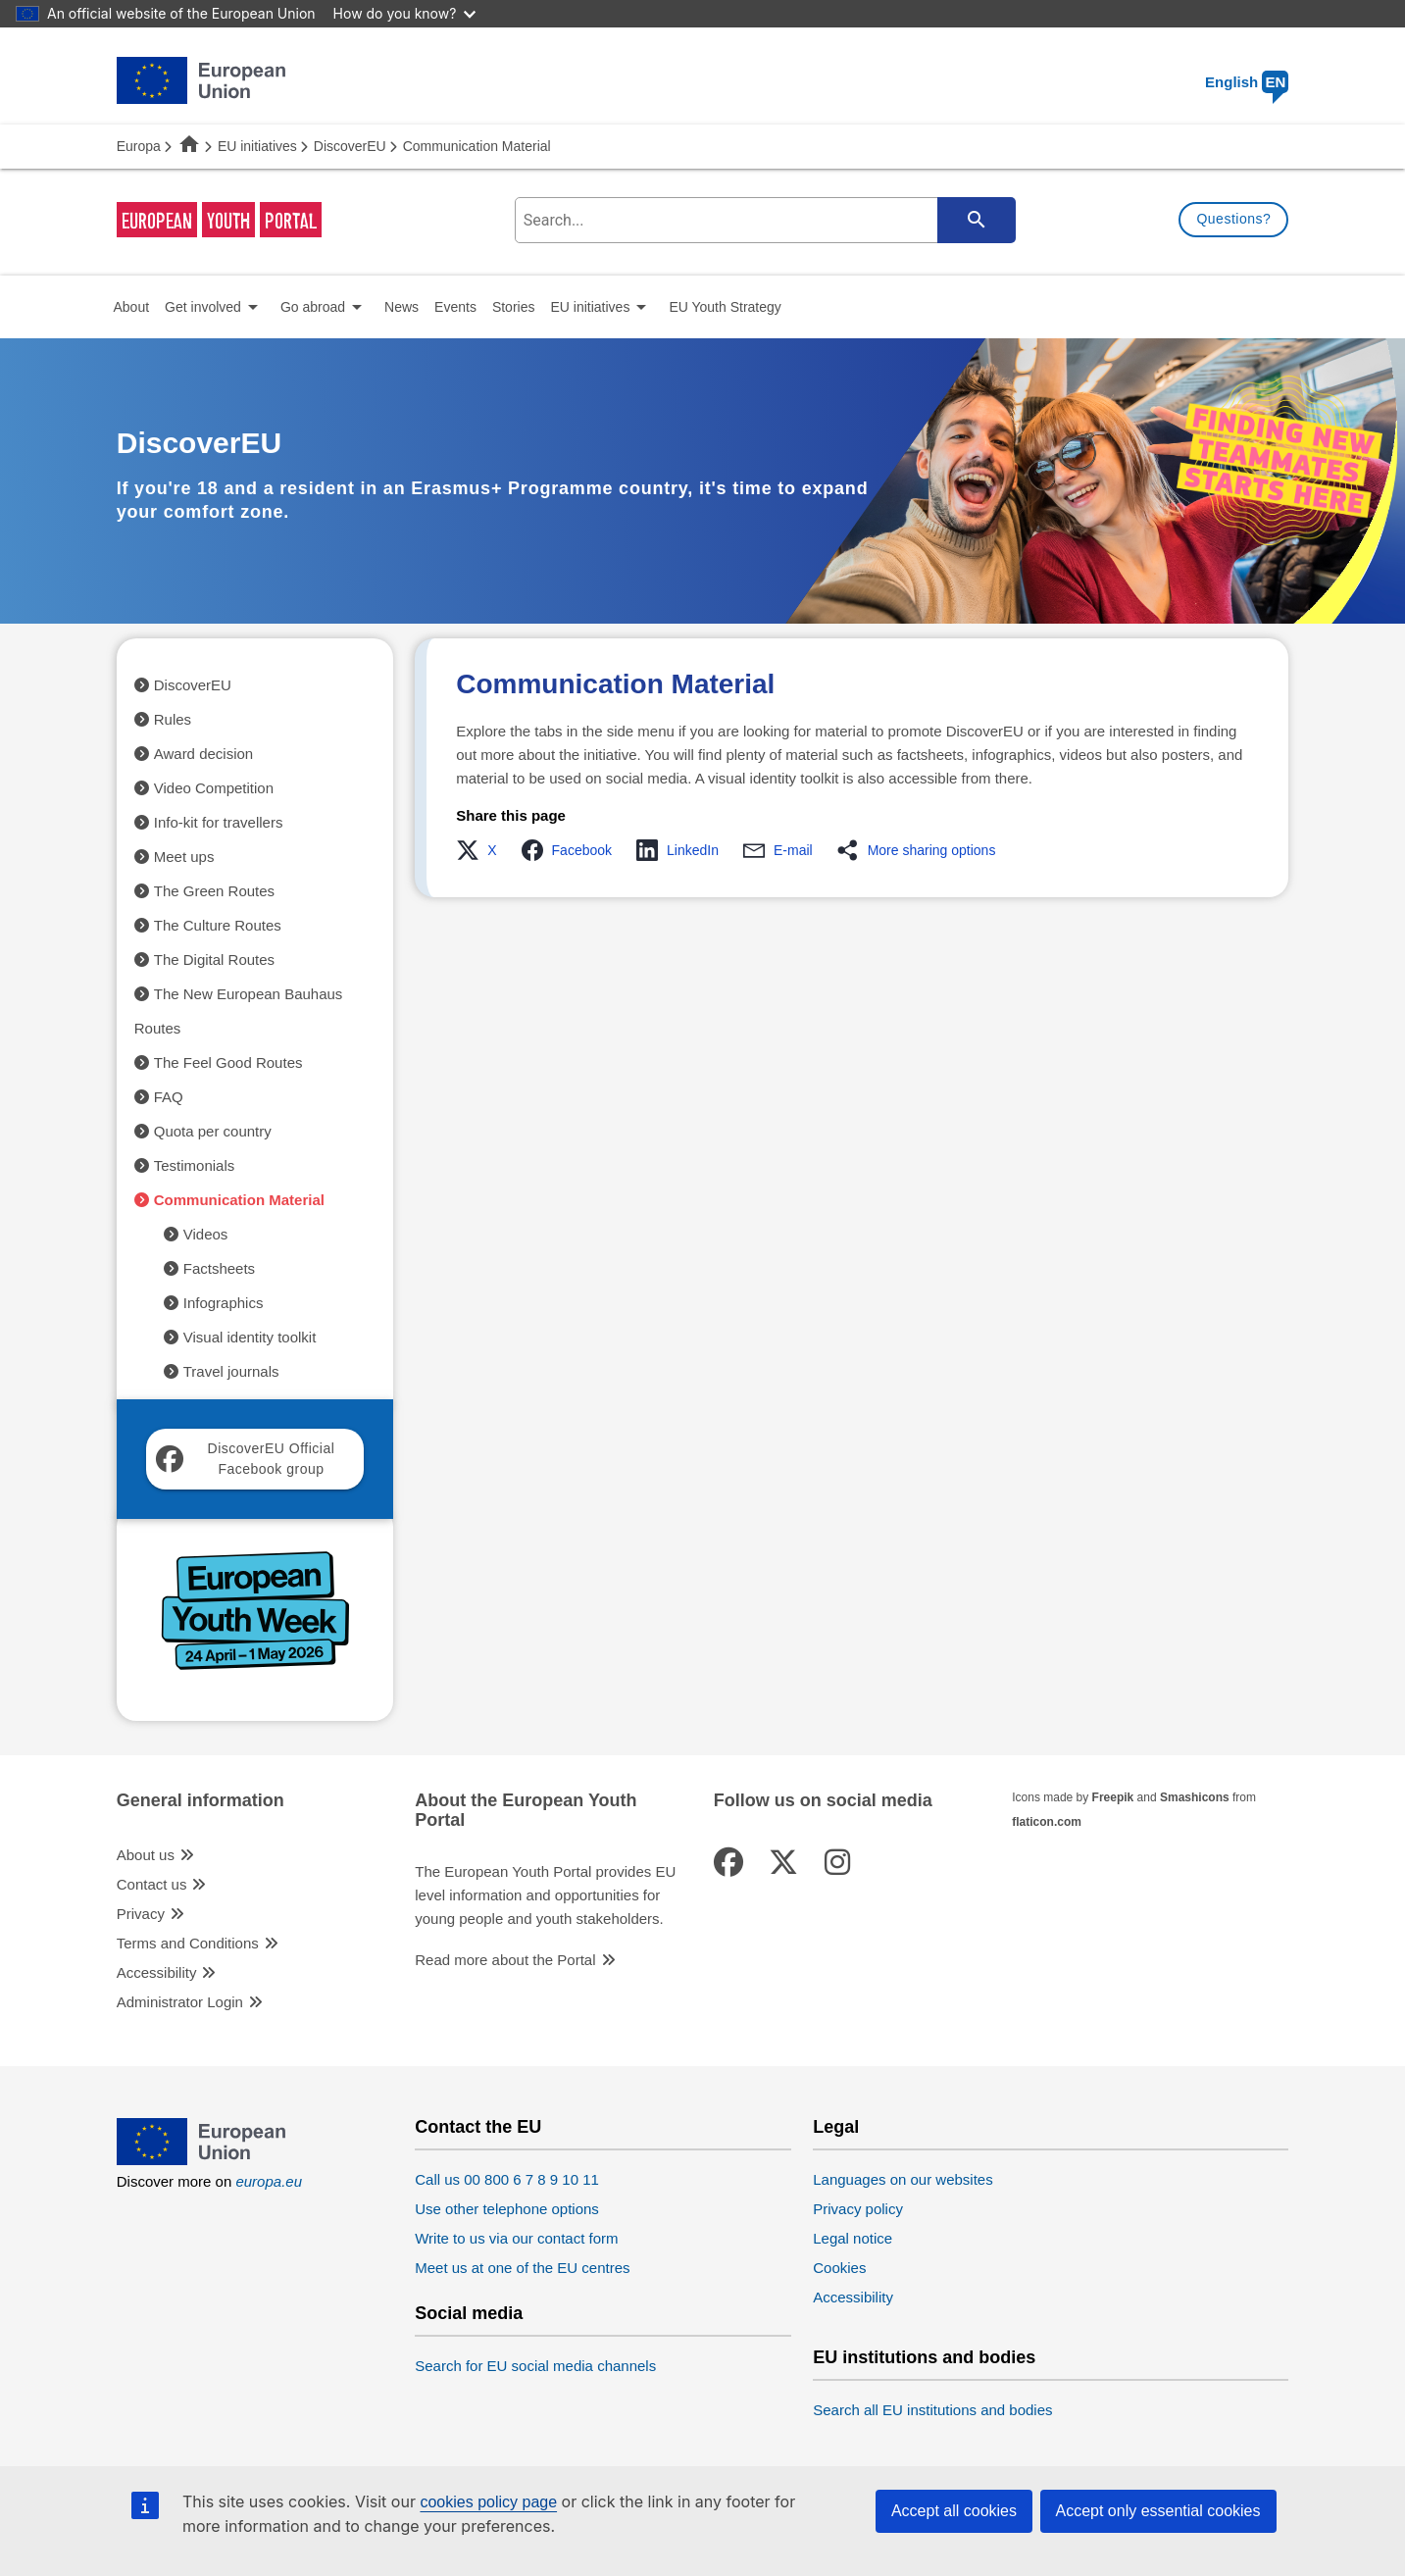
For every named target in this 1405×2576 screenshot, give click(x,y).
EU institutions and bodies (924, 2358)
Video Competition (214, 788)
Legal (836, 2127)
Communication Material (239, 1199)
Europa (139, 146)
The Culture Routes (217, 925)
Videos (205, 1234)
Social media (469, 2313)
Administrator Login (180, 2002)
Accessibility (157, 1972)
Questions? (1233, 219)
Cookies (839, 2267)
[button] (482, 850)
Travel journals (231, 1371)
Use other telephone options (507, 2208)
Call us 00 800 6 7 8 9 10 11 (507, 2179)
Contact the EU (478, 2127)
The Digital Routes (214, 959)
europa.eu (268, 2181)
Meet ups (184, 856)
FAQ (168, 1096)
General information (200, 1801)
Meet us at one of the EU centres (522, 2267)
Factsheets (219, 1268)
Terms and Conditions (188, 1943)
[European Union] (201, 2159)
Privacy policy (858, 2208)
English (1246, 82)
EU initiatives (257, 146)
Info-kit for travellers (218, 822)
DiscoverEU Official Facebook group (245, 1458)
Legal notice (852, 2238)
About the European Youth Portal (525, 1811)
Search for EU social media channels (535, 2365)
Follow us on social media (823, 1801)
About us (146, 1854)
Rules (172, 719)
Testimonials (194, 1165)
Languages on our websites (902, 2179)
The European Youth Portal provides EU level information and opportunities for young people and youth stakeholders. (545, 1895)
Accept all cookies (954, 2510)
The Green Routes (214, 891)
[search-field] (763, 220)
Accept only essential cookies (1158, 2510)
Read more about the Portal (505, 1959)
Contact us (152, 1884)
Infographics (223, 1302)
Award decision (203, 753)
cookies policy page (488, 2502)
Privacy (141, 1913)
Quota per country (213, 1131)
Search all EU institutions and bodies (932, 2409)
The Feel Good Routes (228, 1062)
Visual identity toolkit (250, 1337)
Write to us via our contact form (516, 2238)
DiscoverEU (350, 146)
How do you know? (405, 13)
